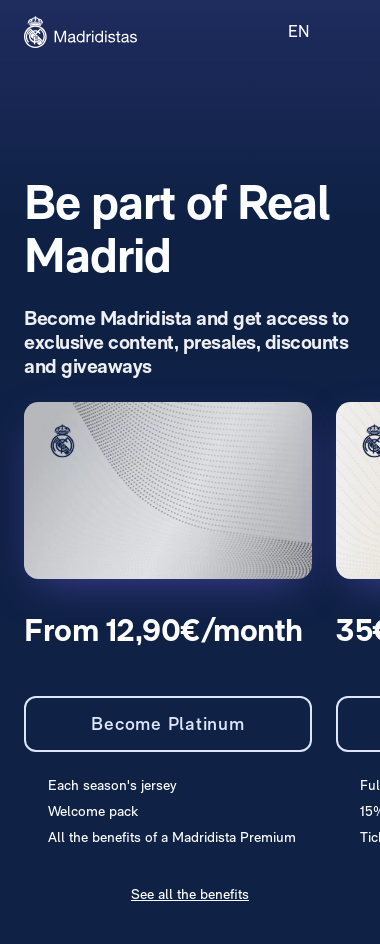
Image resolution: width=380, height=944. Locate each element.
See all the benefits (190, 894)
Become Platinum (167, 723)
